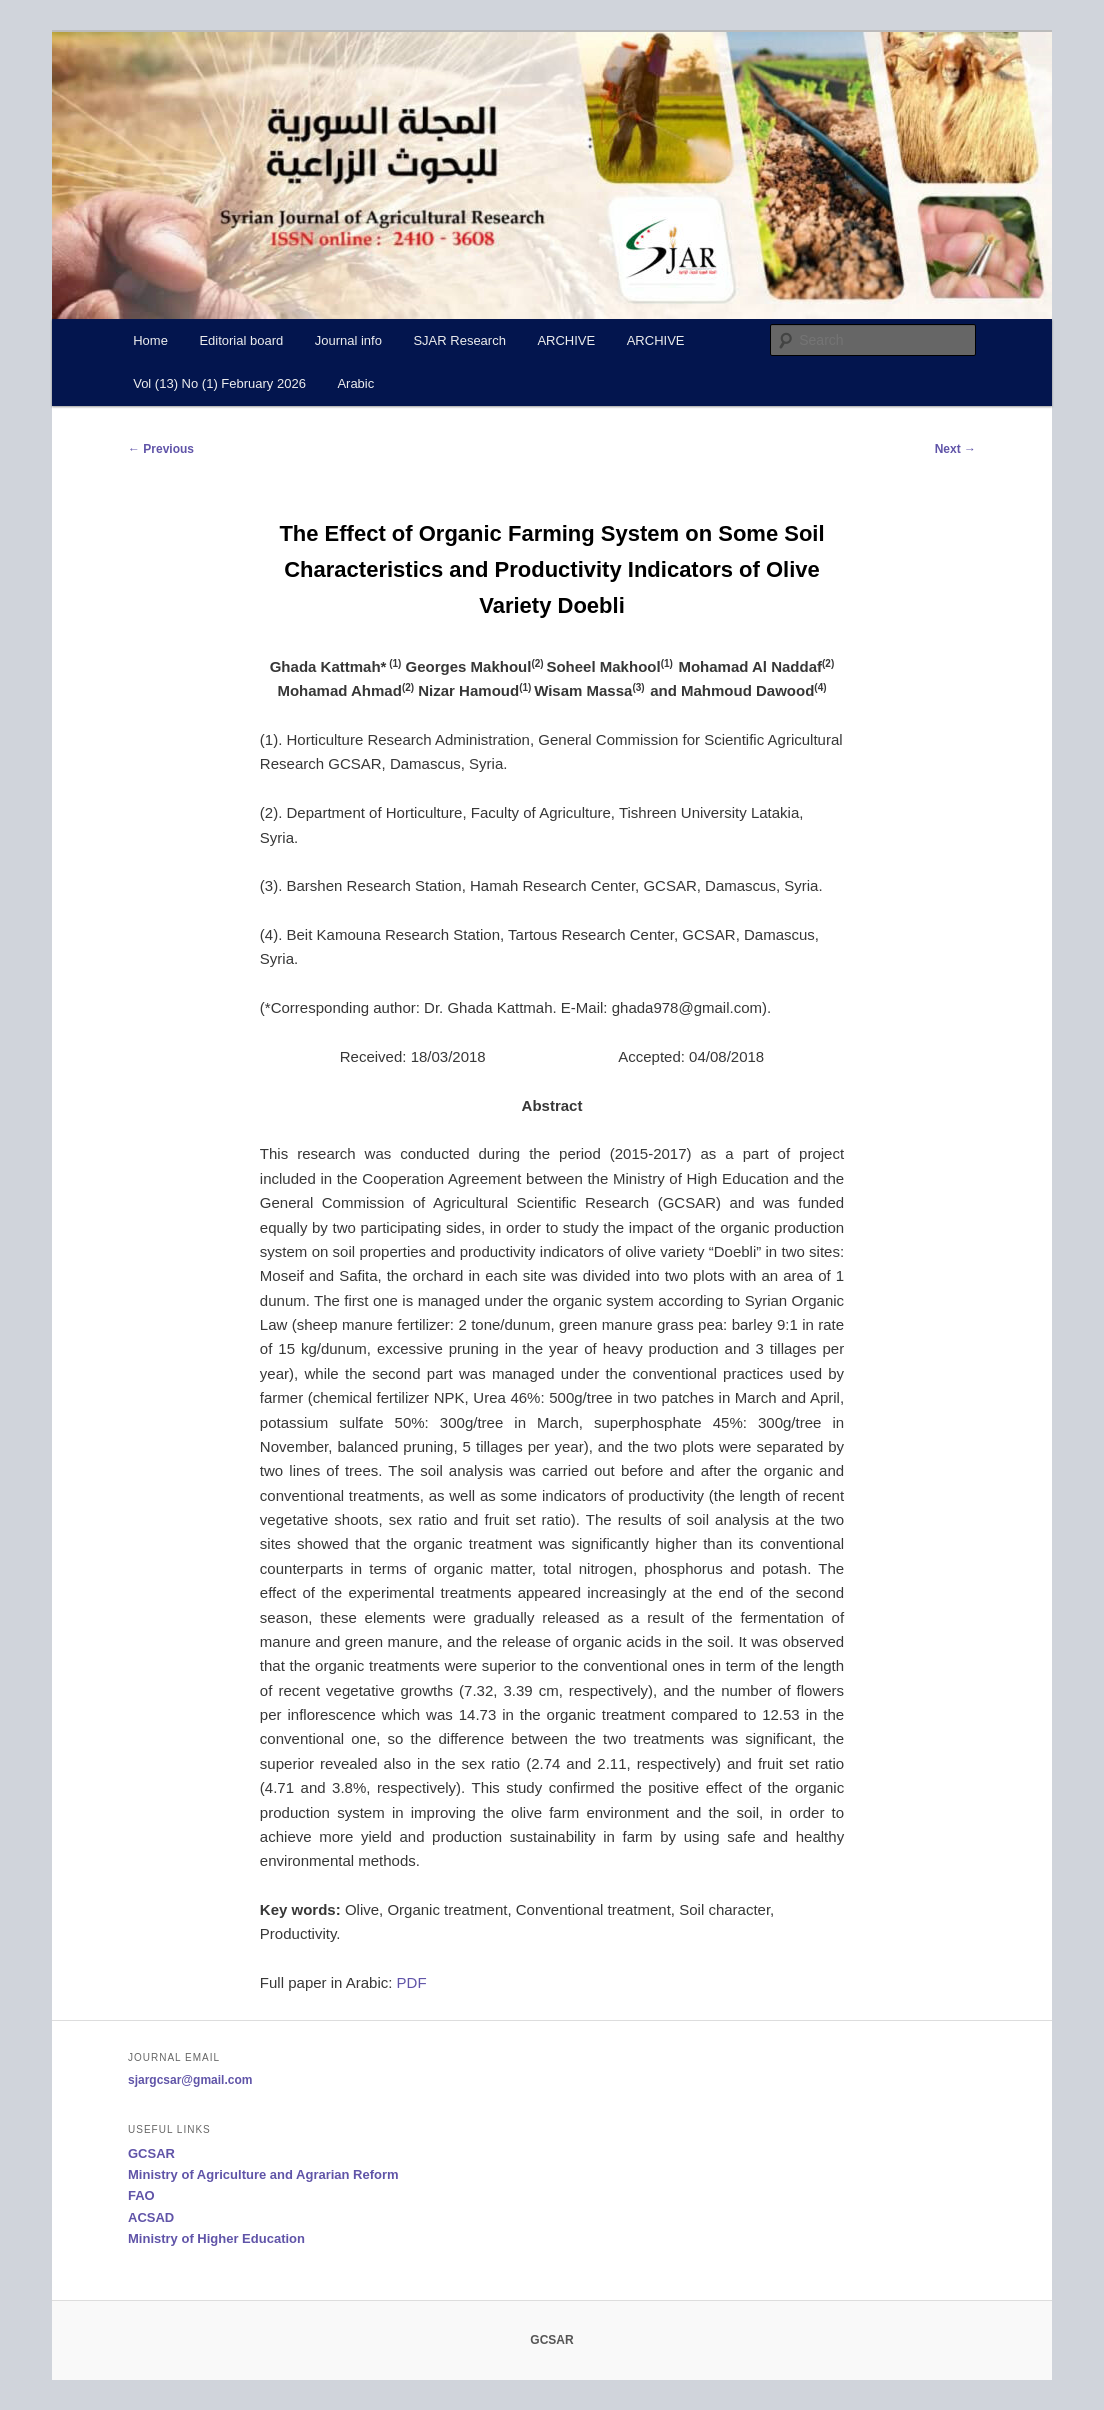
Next (955, 449)
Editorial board (241, 340)
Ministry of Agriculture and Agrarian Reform (263, 2174)
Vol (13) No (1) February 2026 (219, 383)
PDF (412, 1982)
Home (150, 340)
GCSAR (151, 2153)
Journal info (348, 340)
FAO (141, 2195)
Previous (161, 449)
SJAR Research (459, 340)
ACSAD (151, 2217)
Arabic (355, 383)
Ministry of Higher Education (216, 2238)
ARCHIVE (566, 340)
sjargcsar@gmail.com (190, 2080)
